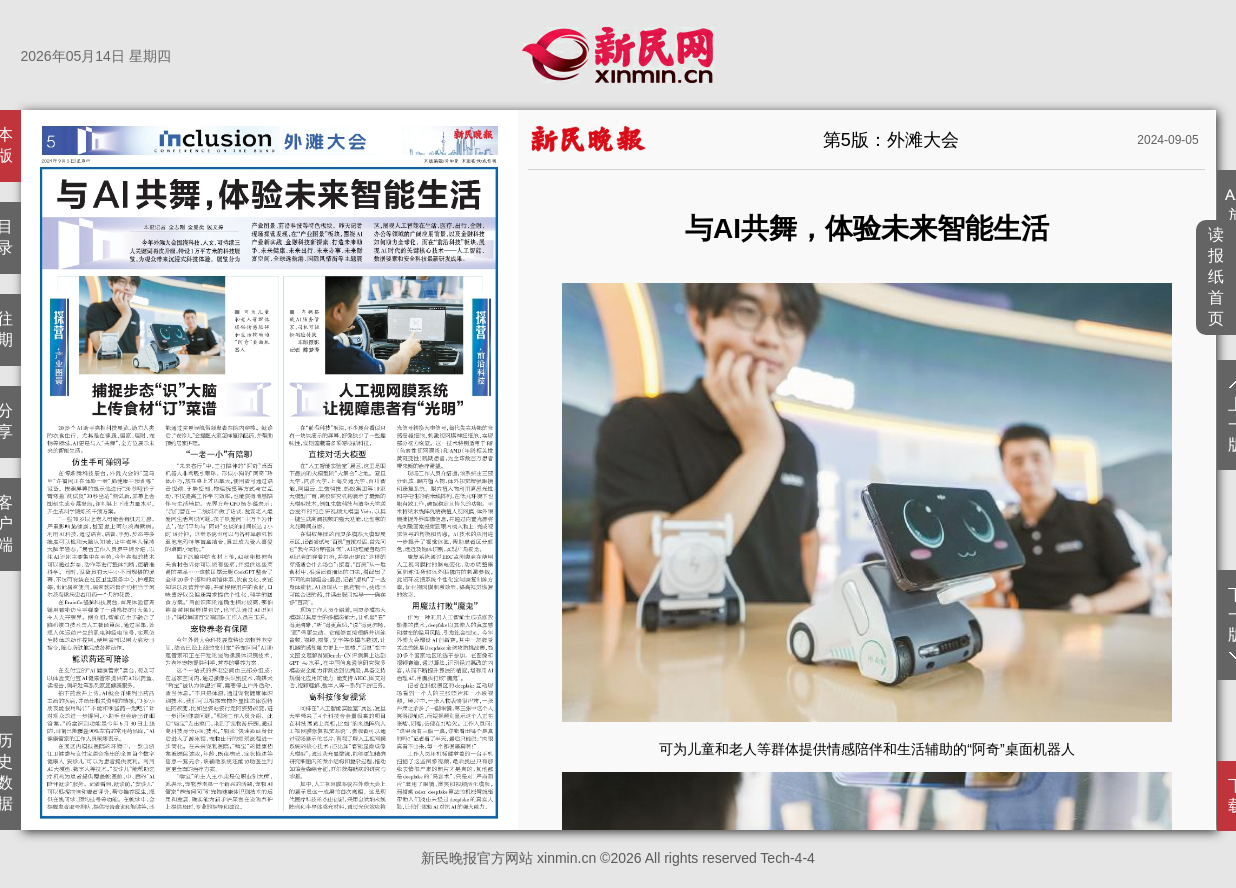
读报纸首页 (1216, 276)
